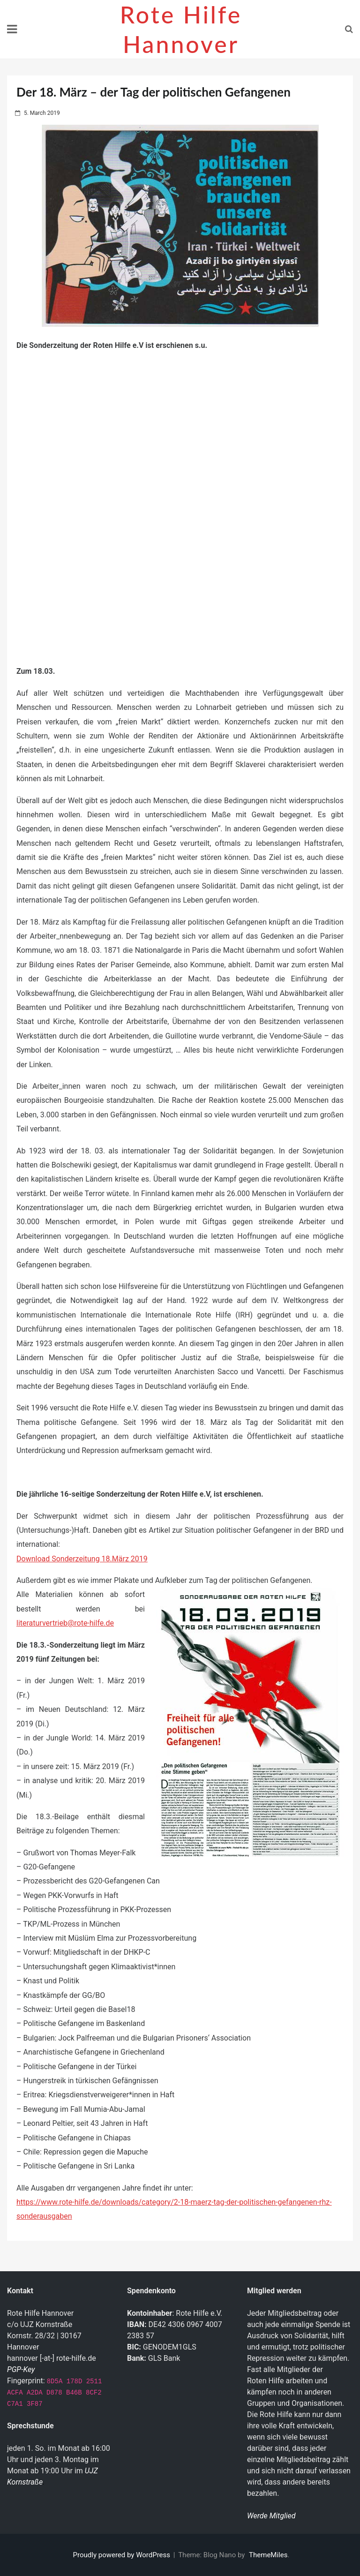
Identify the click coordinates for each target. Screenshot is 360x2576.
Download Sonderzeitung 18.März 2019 (82, 1558)
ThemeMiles (268, 2555)
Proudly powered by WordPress (122, 2555)
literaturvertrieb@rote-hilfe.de (65, 1623)
